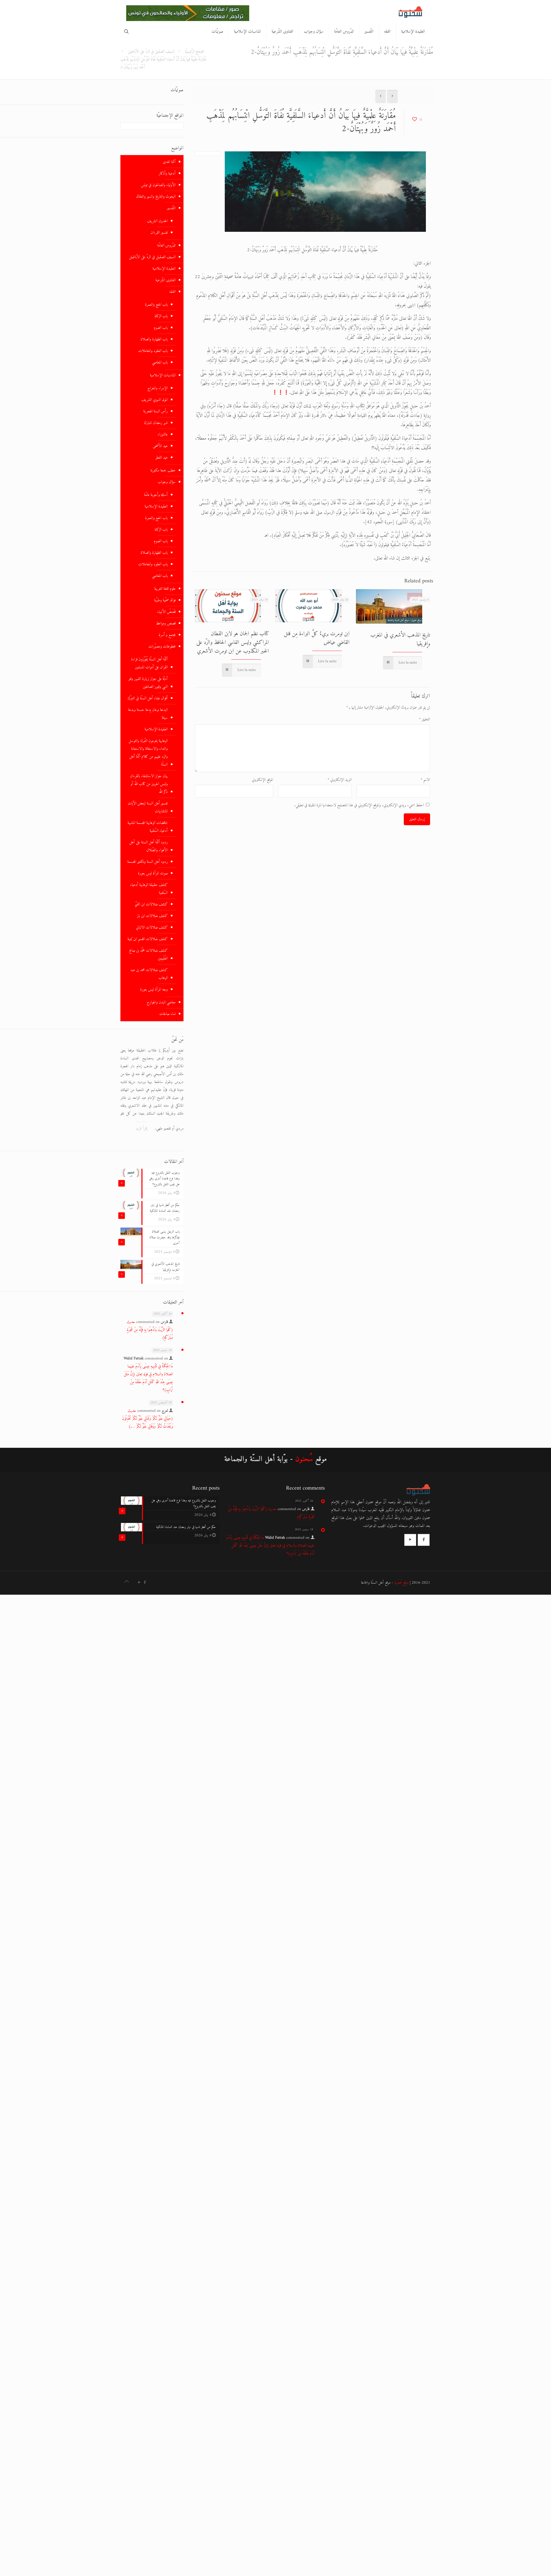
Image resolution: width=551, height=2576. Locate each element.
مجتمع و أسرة (167, 635)
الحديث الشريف (157, 221)
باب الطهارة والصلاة (154, 339)
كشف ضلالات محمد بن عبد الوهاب (149, 974)
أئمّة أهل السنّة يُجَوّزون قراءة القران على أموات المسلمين (149, 663)
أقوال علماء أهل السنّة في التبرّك (147, 698)
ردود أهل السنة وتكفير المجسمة (147, 861)
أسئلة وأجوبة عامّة (156, 495)
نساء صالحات (167, 1014)
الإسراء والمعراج (157, 388)
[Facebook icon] (145, 1582)
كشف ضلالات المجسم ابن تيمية (147, 939)
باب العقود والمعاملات (153, 351)
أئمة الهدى (169, 162)
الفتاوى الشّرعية (165, 280)
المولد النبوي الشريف (154, 399)
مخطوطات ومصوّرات (162, 646)
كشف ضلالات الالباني (152, 927)
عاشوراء (163, 434)
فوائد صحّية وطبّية (165, 600)
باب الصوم (161, 327)
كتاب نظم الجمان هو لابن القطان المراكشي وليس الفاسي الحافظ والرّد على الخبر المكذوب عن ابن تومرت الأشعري (232, 642)
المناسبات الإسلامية (163, 375)
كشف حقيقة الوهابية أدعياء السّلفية (149, 888)
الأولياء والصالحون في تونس (158, 185)
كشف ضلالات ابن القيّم (151, 904)
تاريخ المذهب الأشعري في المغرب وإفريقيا (400, 639)
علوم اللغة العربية (165, 588)
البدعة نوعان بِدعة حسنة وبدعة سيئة (148, 713)
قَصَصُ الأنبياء (166, 611)
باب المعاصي (160, 362)
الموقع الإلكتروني (262, 779)
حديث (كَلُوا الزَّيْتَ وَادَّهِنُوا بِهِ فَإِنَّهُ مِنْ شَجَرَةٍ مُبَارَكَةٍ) (150, 1329)
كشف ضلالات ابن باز (152, 916)
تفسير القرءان (159, 232)
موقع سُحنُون (401, 1582)
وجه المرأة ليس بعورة (154, 989)
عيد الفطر (161, 457)
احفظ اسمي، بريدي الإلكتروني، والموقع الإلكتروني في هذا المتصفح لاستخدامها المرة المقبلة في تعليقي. (359, 805)
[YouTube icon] (139, 1582)
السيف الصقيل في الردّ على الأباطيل (151, 51)
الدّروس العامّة (166, 245)
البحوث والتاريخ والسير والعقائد (156, 196)
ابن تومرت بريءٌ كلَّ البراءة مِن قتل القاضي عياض (317, 638)
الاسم (425, 779)
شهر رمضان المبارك (156, 423)
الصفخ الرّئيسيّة (194, 51)
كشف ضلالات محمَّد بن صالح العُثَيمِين (148, 954)
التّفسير (171, 208)
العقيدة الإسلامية (164, 268)
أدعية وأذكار (167, 173)
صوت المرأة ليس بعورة (153, 873)
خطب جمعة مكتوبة (163, 470)
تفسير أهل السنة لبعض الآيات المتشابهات (148, 807)
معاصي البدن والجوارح (161, 1002)
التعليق (424, 719)
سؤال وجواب (167, 482)
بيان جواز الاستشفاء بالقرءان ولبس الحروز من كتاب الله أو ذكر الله (149, 784)
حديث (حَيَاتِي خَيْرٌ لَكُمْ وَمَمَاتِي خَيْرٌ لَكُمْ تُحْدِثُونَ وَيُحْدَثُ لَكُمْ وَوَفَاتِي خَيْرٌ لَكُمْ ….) (147, 1418)
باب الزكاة (161, 316)
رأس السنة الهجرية (155, 411)
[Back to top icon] (126, 1582)
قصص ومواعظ (166, 623)
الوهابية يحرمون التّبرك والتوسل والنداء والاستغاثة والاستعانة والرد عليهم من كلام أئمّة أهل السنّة (148, 752)
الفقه (172, 291)
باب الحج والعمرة (156, 304)
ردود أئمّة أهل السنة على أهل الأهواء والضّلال (148, 846)
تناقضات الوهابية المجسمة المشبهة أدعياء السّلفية (147, 826)
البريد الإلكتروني (340, 779)
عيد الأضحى (160, 446)
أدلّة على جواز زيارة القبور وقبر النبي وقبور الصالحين (148, 682)
